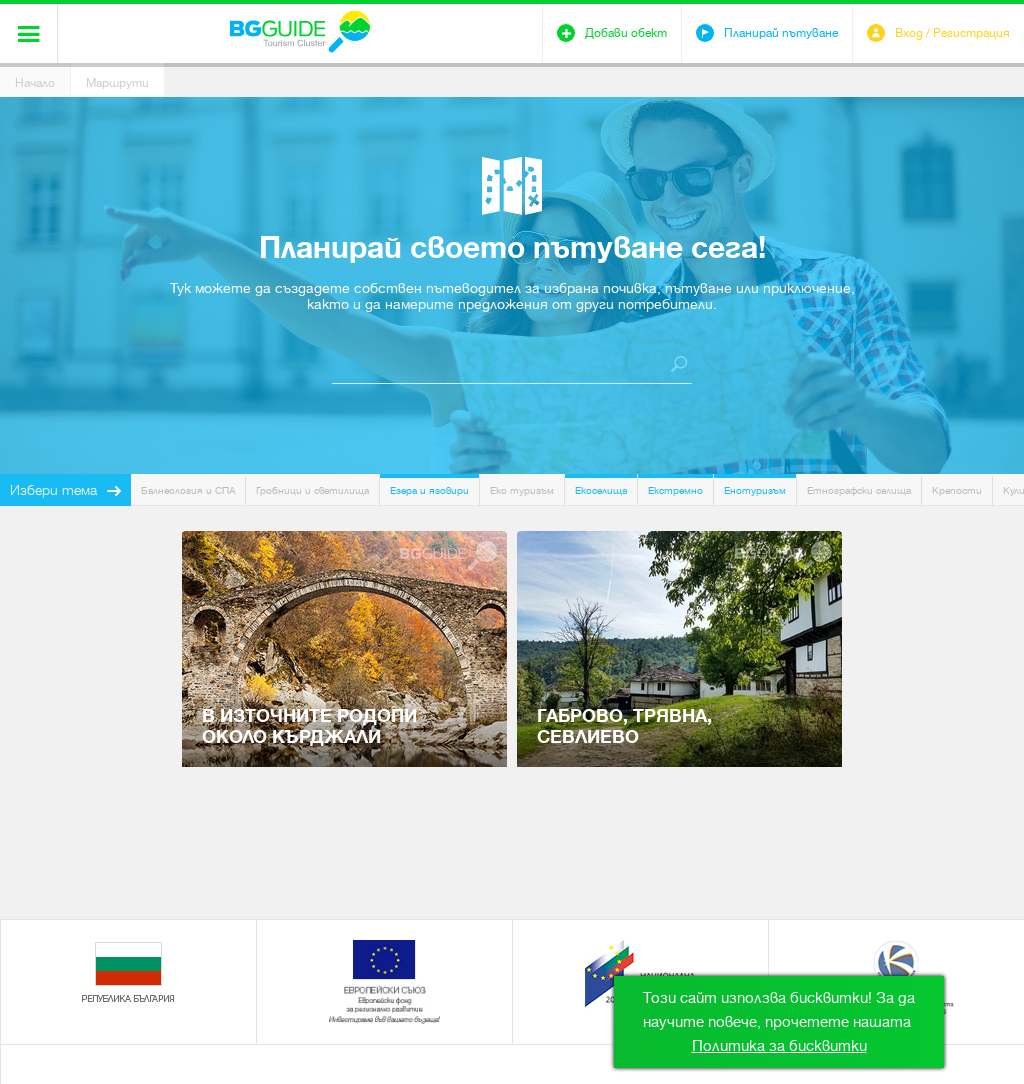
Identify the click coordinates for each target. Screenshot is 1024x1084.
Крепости (957, 490)
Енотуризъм (755, 490)
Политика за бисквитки (779, 1046)
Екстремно (675, 490)
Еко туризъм (522, 490)
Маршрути (117, 83)
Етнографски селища (859, 490)
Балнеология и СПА (188, 490)
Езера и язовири (429, 490)
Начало (35, 83)
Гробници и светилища (312, 490)
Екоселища (601, 490)
